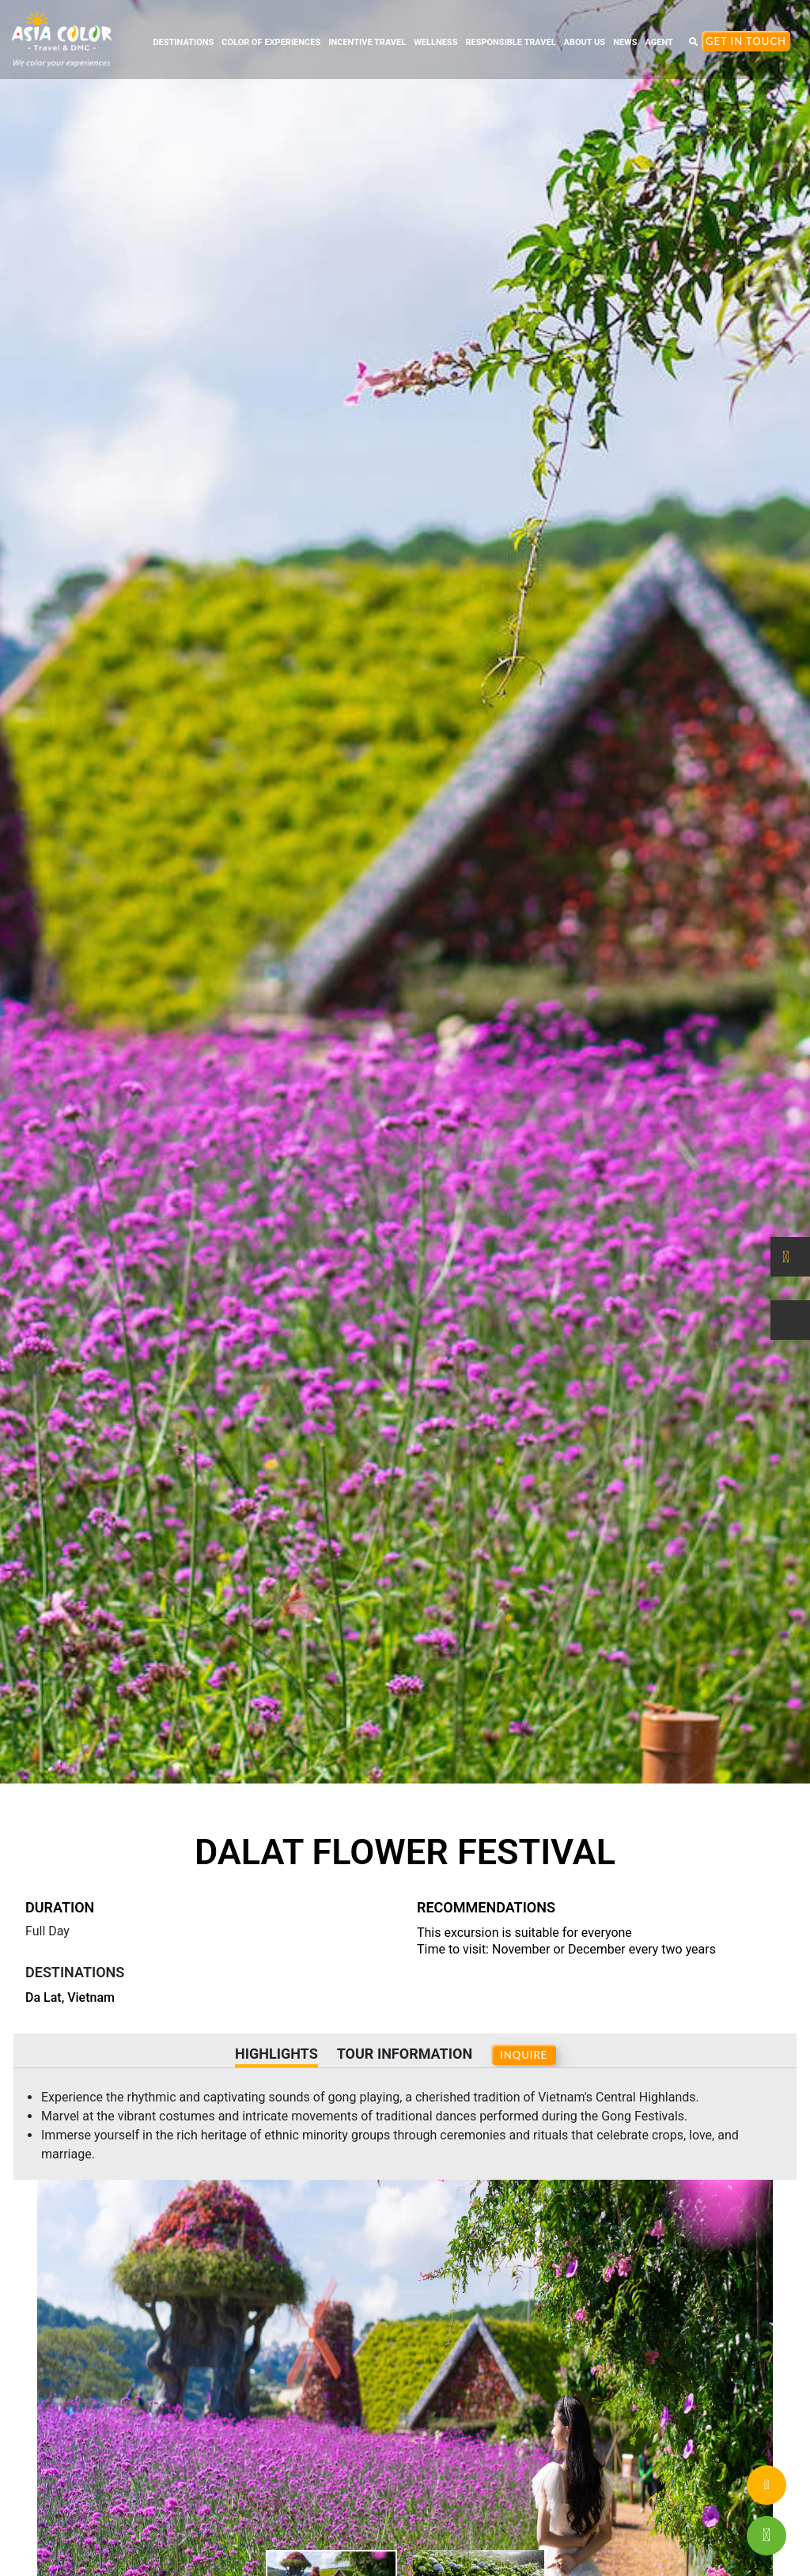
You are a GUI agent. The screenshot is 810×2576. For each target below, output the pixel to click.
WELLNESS (435, 42)
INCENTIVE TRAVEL (367, 42)
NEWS (625, 42)
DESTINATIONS (183, 42)
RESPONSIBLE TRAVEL (510, 42)
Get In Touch (746, 41)
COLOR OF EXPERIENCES (270, 42)
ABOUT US (585, 42)
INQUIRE (523, 2054)
